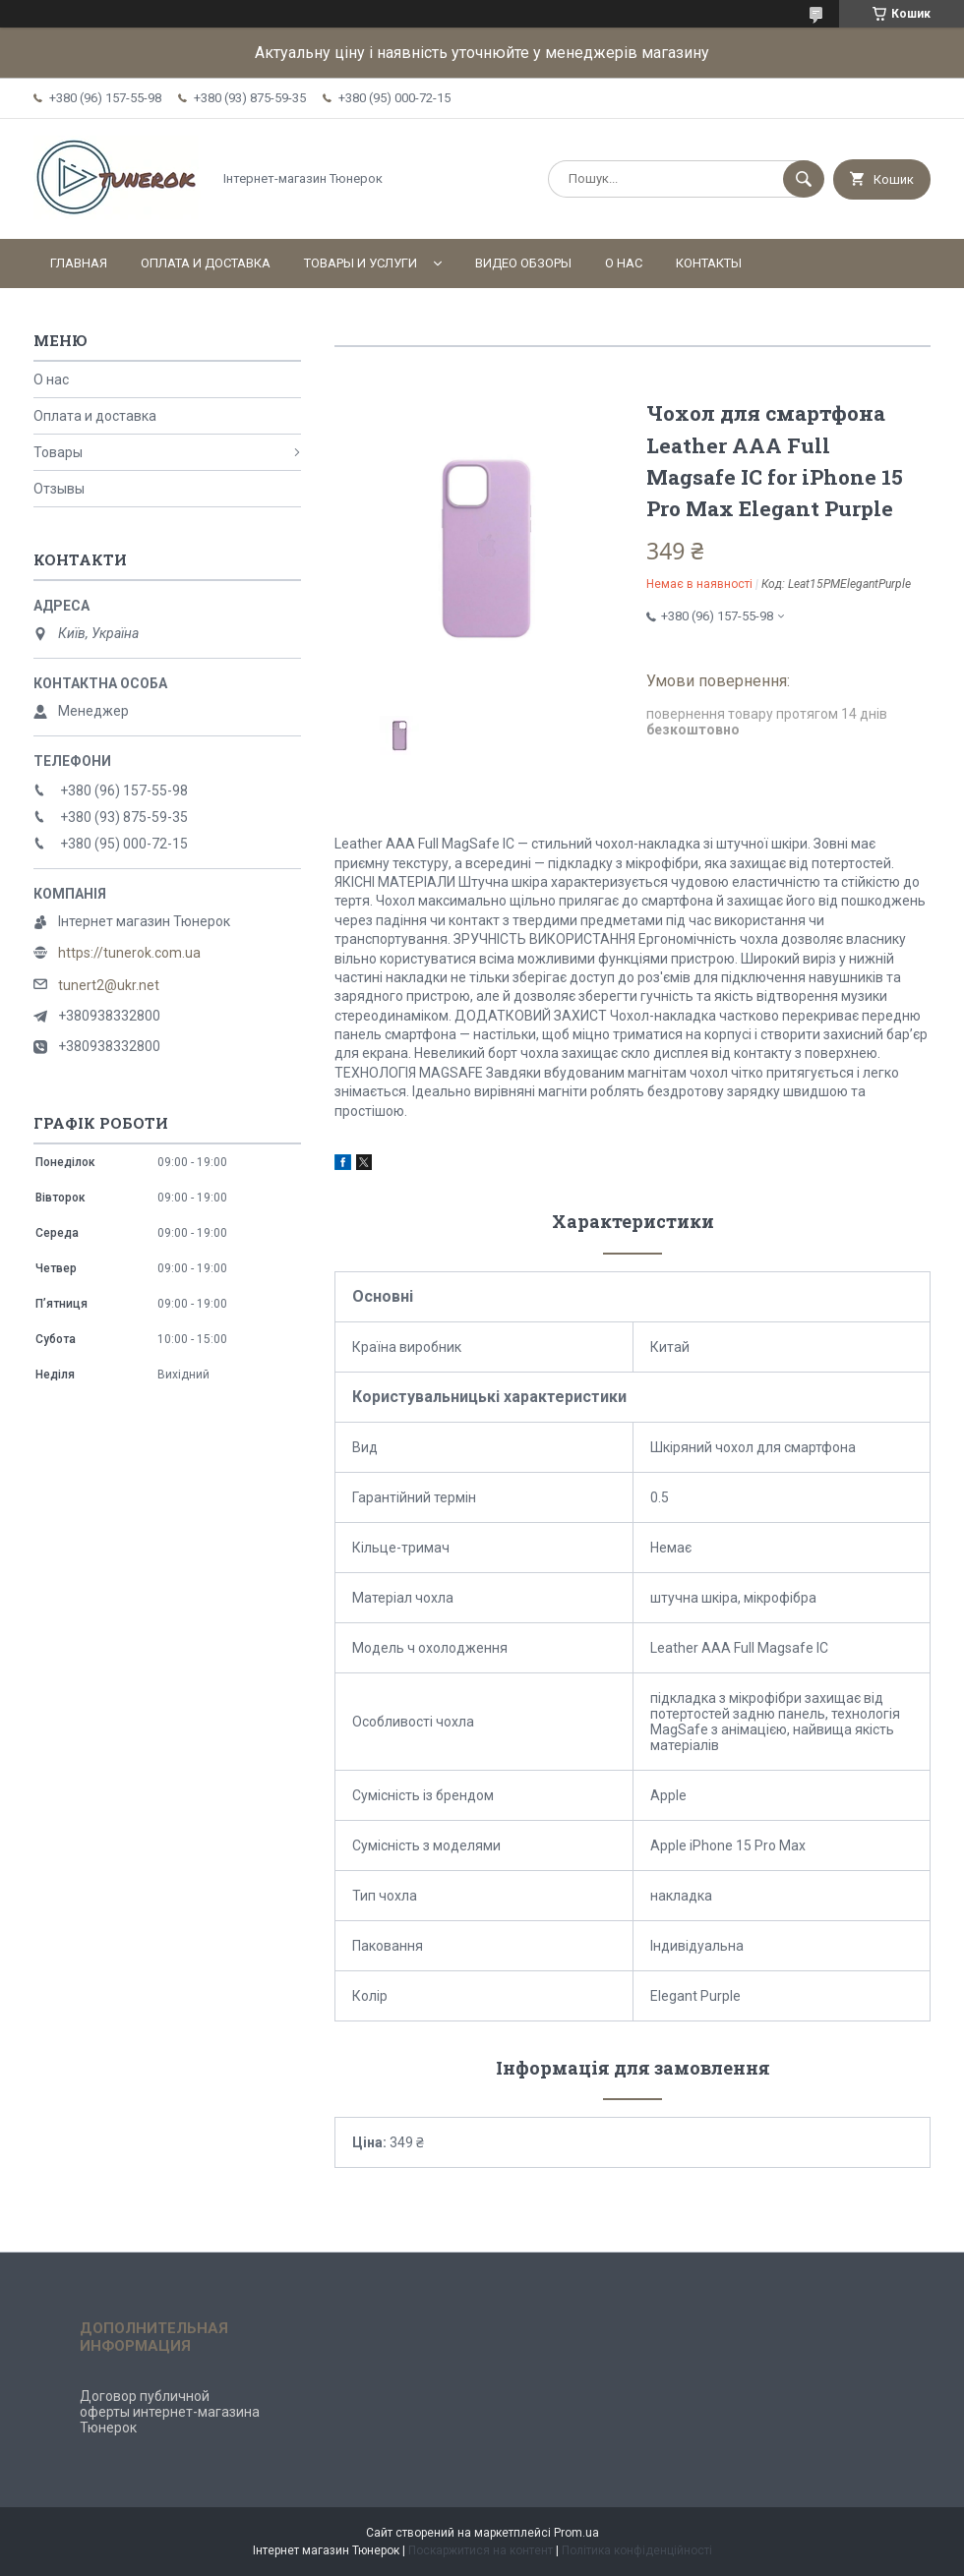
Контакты (709, 263)
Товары (58, 452)
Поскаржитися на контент (480, 2550)
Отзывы (59, 489)
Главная (78, 263)
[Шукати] (803, 179)
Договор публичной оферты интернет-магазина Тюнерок (170, 2411)
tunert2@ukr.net (108, 985)
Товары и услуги (360, 263)
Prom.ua (576, 2533)
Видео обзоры (523, 263)
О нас (623, 263)
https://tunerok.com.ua (129, 953)
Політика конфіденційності (637, 2550)
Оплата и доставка (206, 263)
